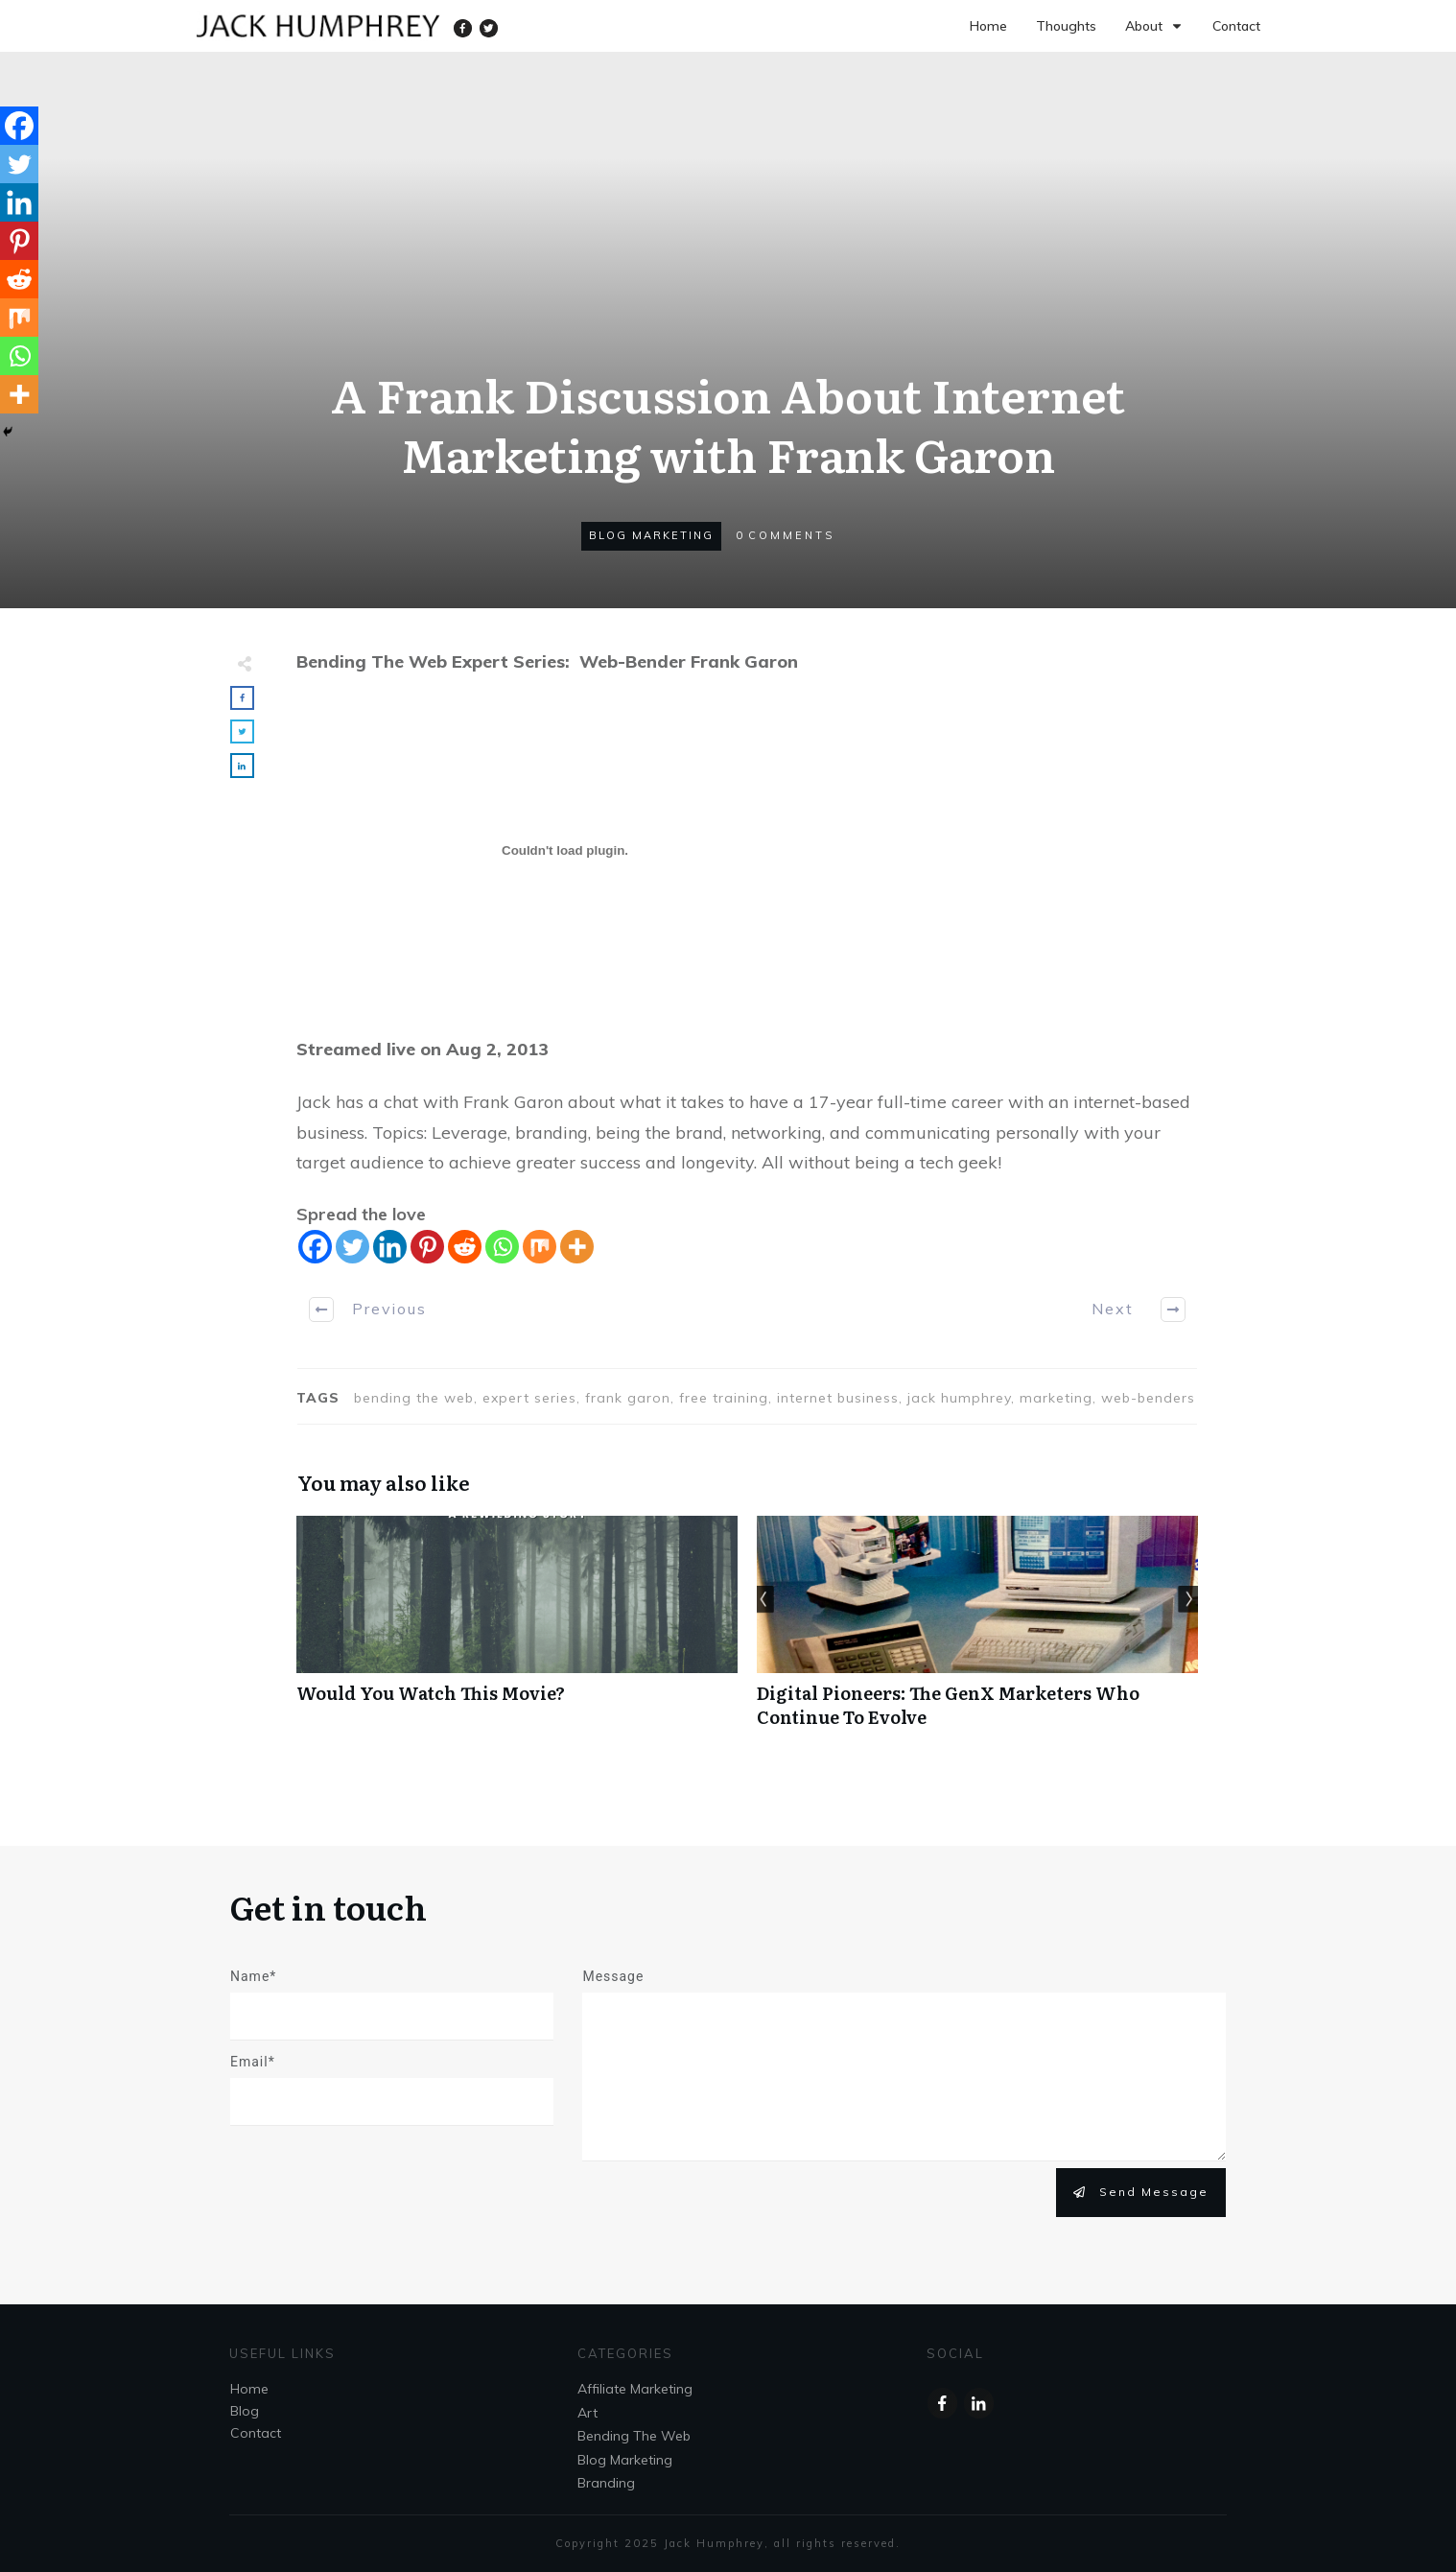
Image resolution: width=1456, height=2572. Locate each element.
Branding (606, 2482)
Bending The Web (634, 2435)
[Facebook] (315, 1246)
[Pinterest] (427, 1246)
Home (249, 2388)
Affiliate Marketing (635, 2388)
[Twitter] (352, 1246)
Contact (255, 2433)
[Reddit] (464, 1246)
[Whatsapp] (502, 1246)
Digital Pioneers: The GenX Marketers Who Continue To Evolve (977, 1632)
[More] (577, 1246)
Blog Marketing (651, 535)
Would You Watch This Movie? (517, 1632)
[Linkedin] (390, 1246)
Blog (244, 2410)
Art (587, 2412)
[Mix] (539, 1246)
